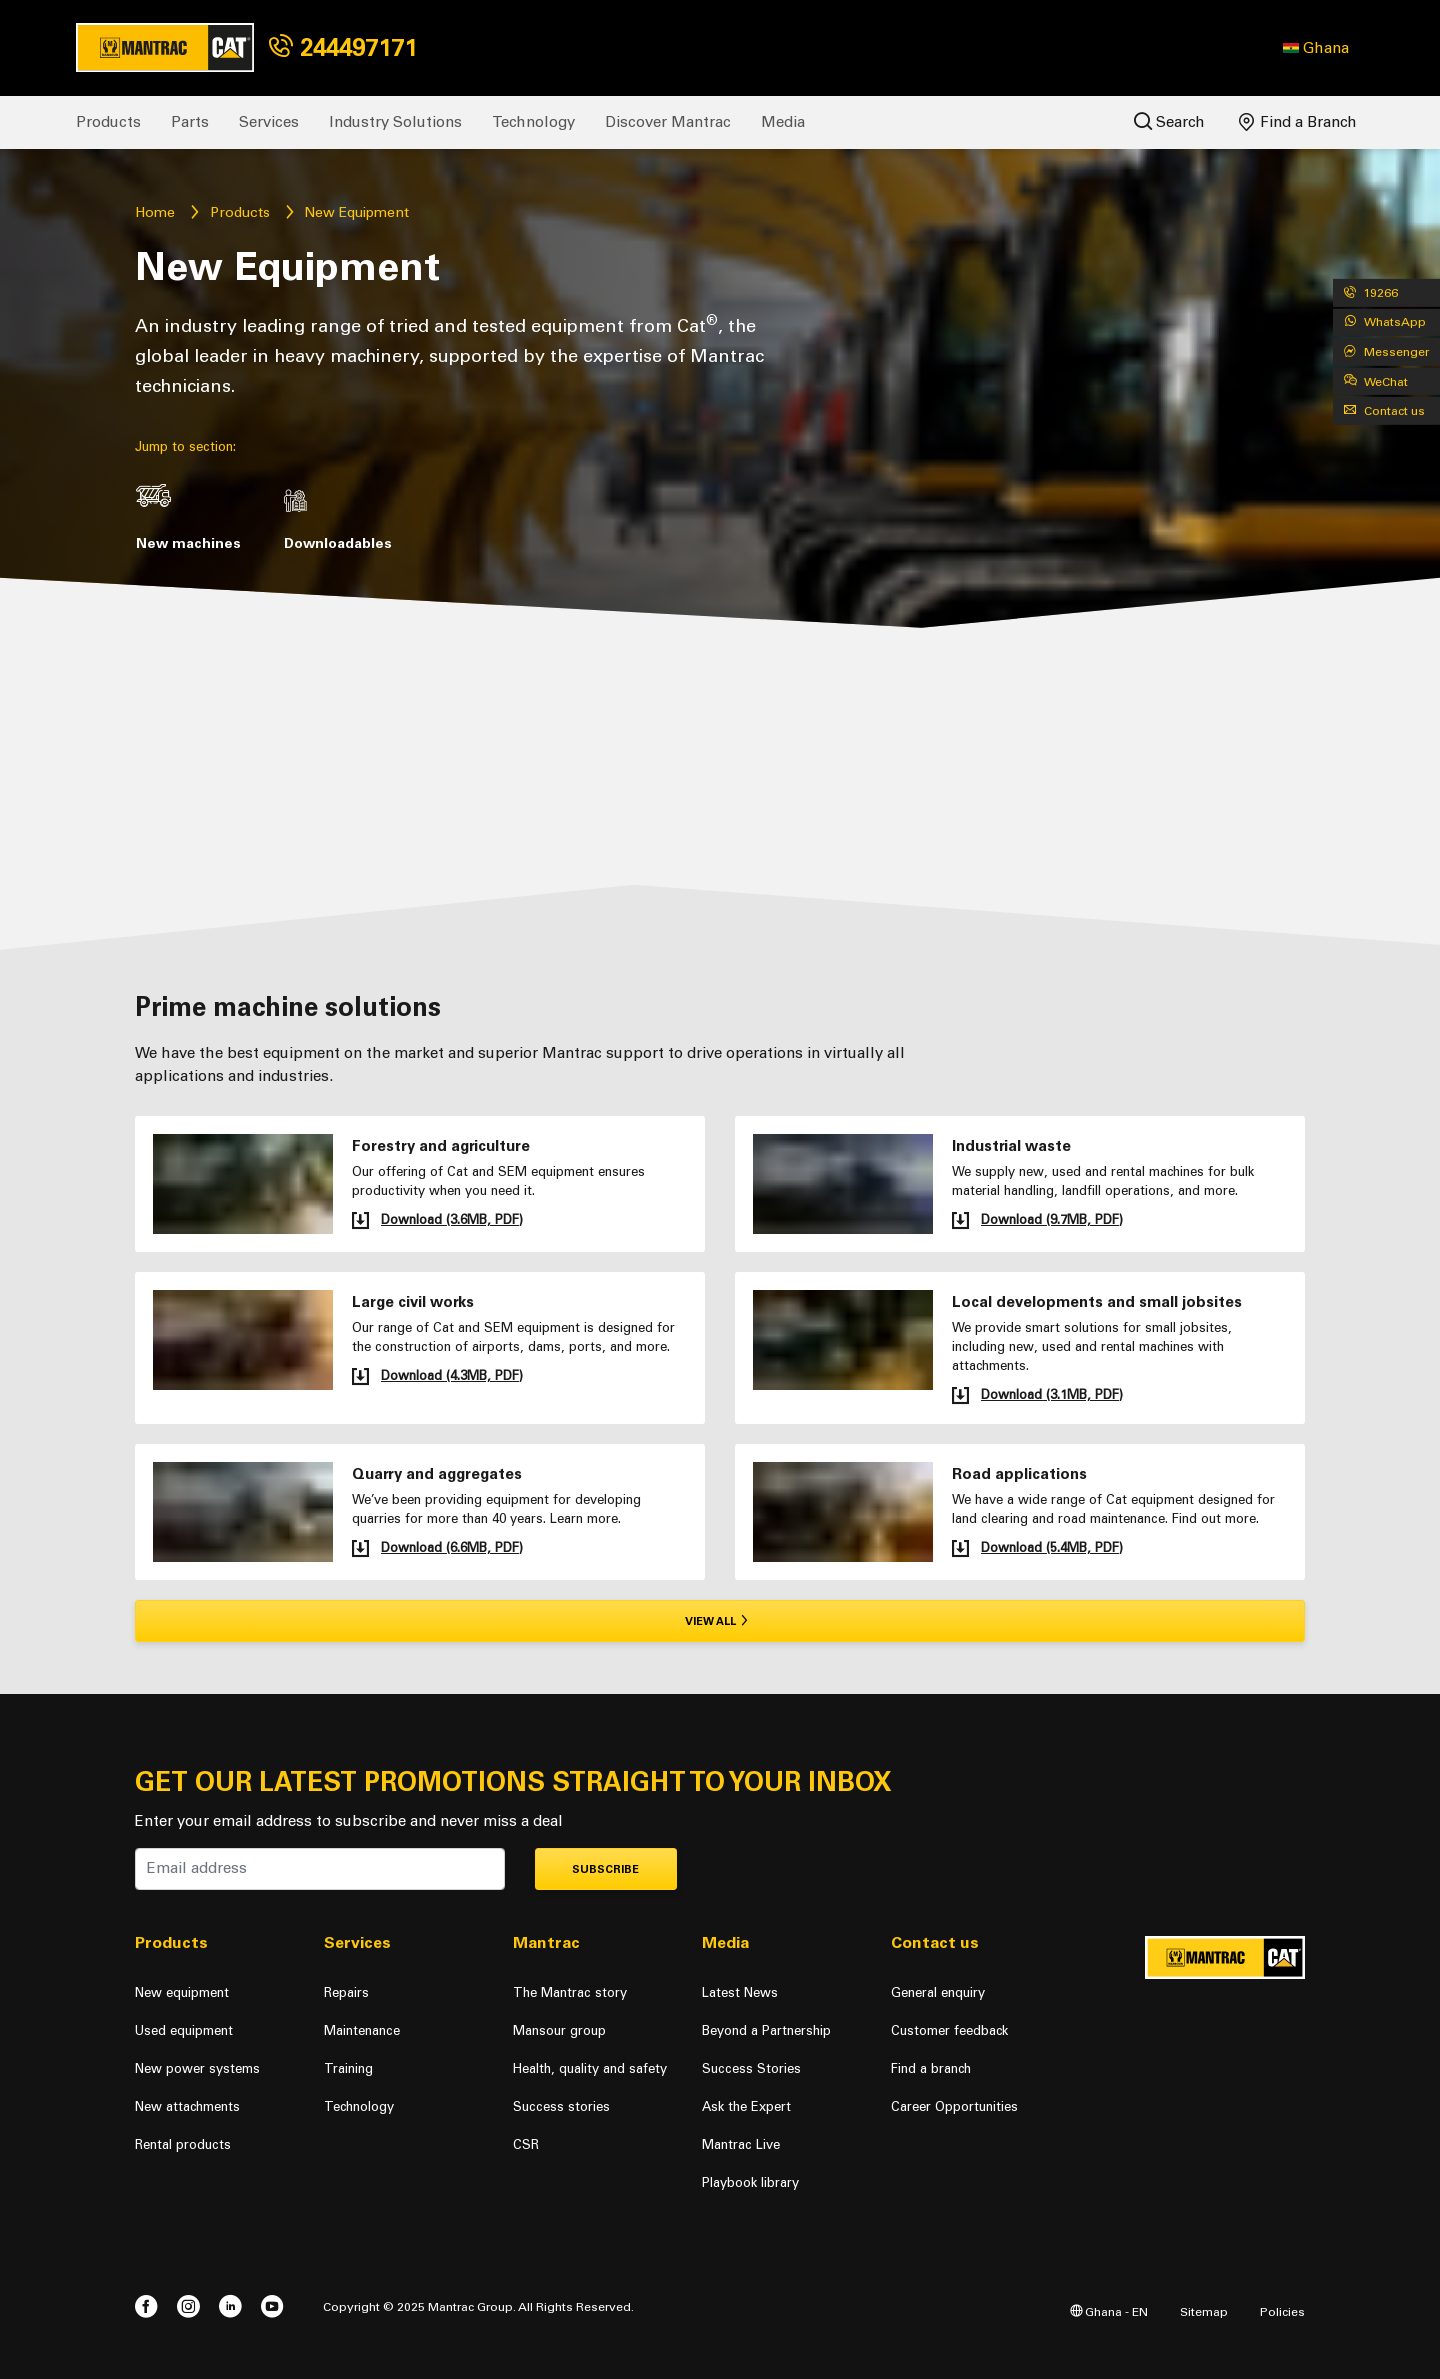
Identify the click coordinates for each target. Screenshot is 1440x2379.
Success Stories (751, 2068)
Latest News (740, 1992)
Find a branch (931, 2068)
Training (348, 2068)
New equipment (182, 1992)
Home (155, 212)
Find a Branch (1298, 122)
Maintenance (362, 2030)
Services (269, 122)
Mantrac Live (741, 2144)
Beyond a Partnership (766, 2030)
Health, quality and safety (590, 2068)
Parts (190, 122)
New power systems (197, 2068)
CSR (526, 2144)
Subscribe (605, 1869)
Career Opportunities (954, 2106)
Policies (1282, 2311)
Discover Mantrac (668, 122)
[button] (1316, 48)
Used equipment (184, 2030)
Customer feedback (949, 2030)
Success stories (561, 2106)
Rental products (183, 2144)
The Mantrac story (570, 1992)
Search (1169, 121)
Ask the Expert (746, 2106)
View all (720, 1621)
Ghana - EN (1109, 2311)
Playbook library (750, 2182)
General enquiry (938, 1992)
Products (108, 122)
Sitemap (1204, 2311)
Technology (533, 122)
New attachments (187, 2106)
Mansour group (559, 2030)
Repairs (346, 1992)
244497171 (343, 47)
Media (783, 122)
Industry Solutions (395, 122)
